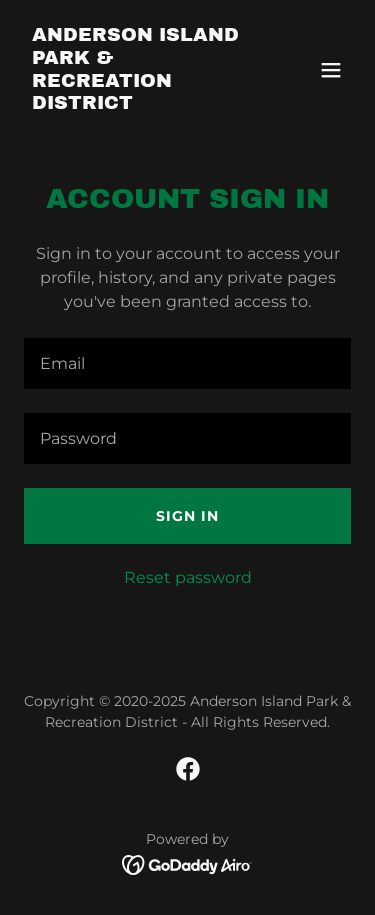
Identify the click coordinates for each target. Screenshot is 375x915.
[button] (331, 70)
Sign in (187, 516)
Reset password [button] (188, 577)
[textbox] (187, 363)
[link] (138, 103)
